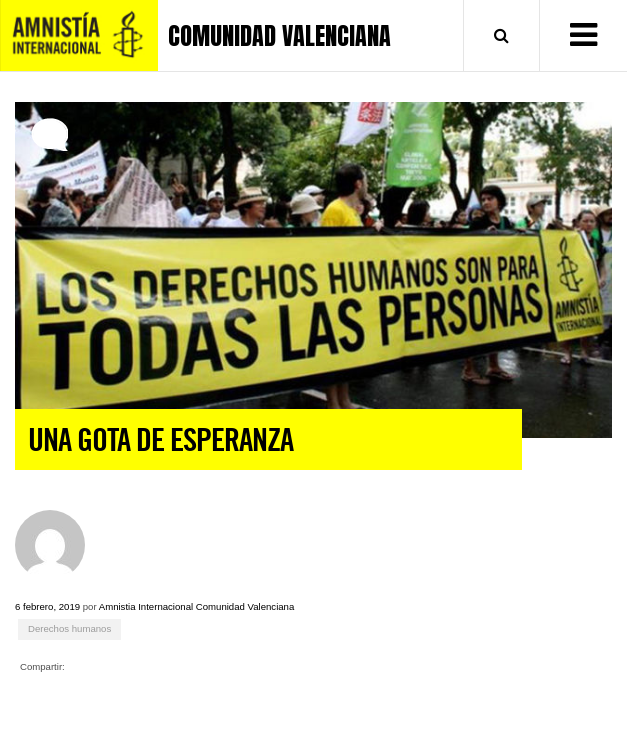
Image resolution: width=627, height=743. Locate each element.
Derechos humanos (69, 628)
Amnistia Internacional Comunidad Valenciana (197, 606)
